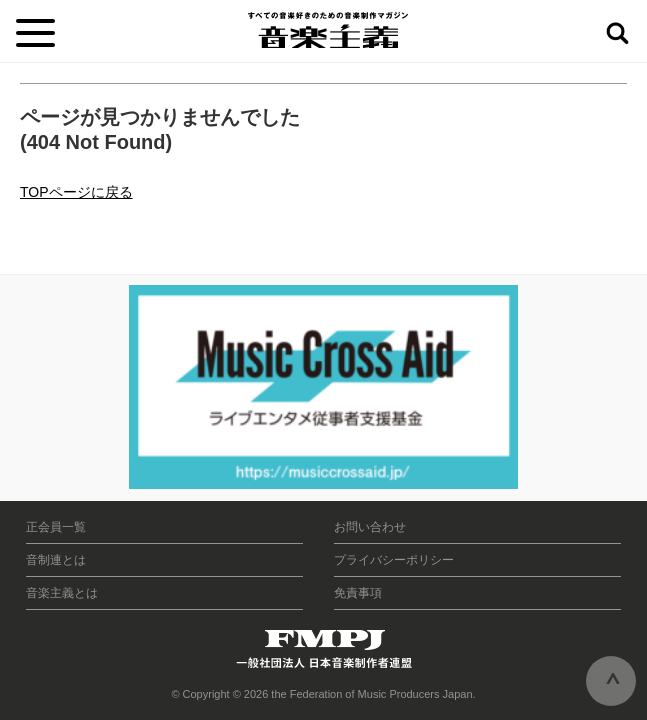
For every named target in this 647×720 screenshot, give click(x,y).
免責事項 (358, 593)
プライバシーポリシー (394, 560)
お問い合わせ (370, 527)
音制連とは (56, 560)
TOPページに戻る (76, 192)
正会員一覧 (56, 527)
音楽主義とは (62, 593)
